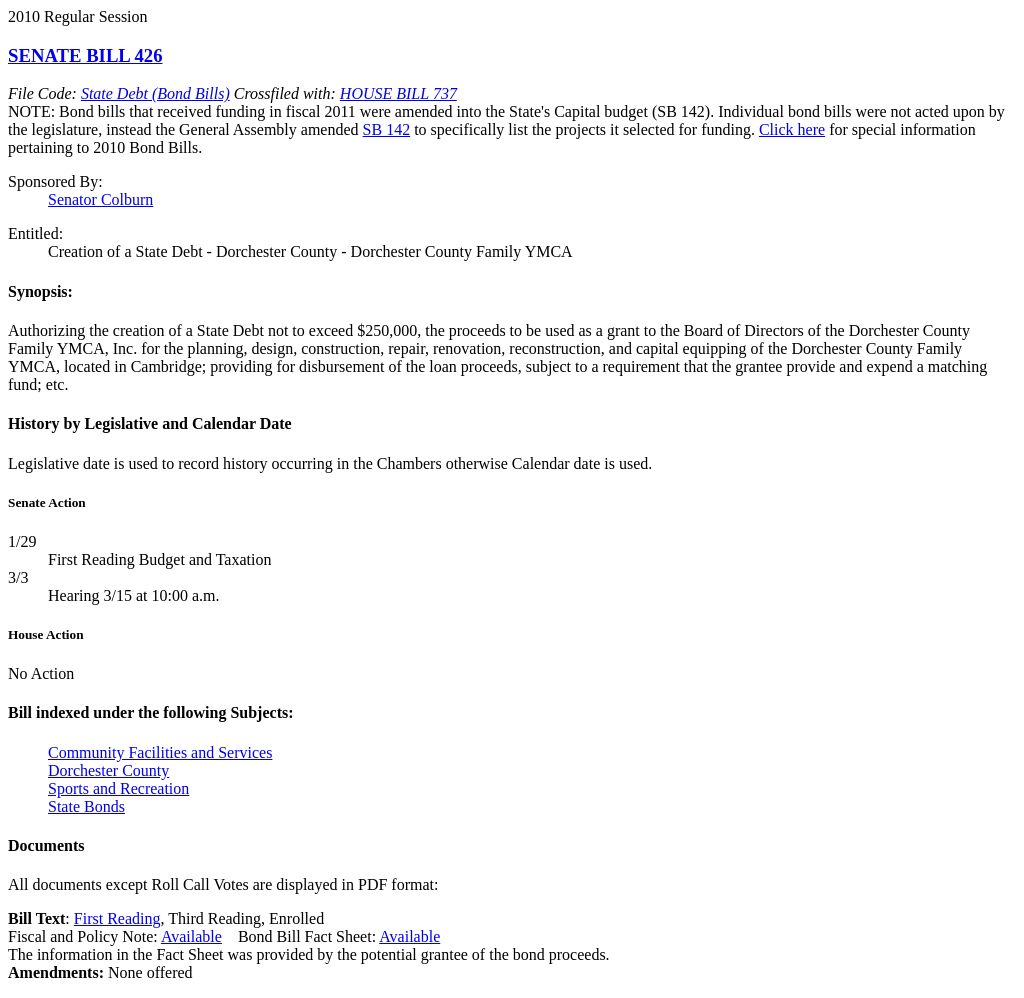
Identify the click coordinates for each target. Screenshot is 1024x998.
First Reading (117, 918)
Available (191, 936)
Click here (792, 129)
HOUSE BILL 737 (398, 93)
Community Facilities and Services (160, 752)
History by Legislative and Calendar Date (150, 423)
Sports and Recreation (118, 788)
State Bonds (86, 806)
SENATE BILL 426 (85, 55)
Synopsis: (40, 291)
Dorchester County (108, 770)
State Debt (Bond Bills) (155, 93)
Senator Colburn (100, 199)
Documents (46, 845)
